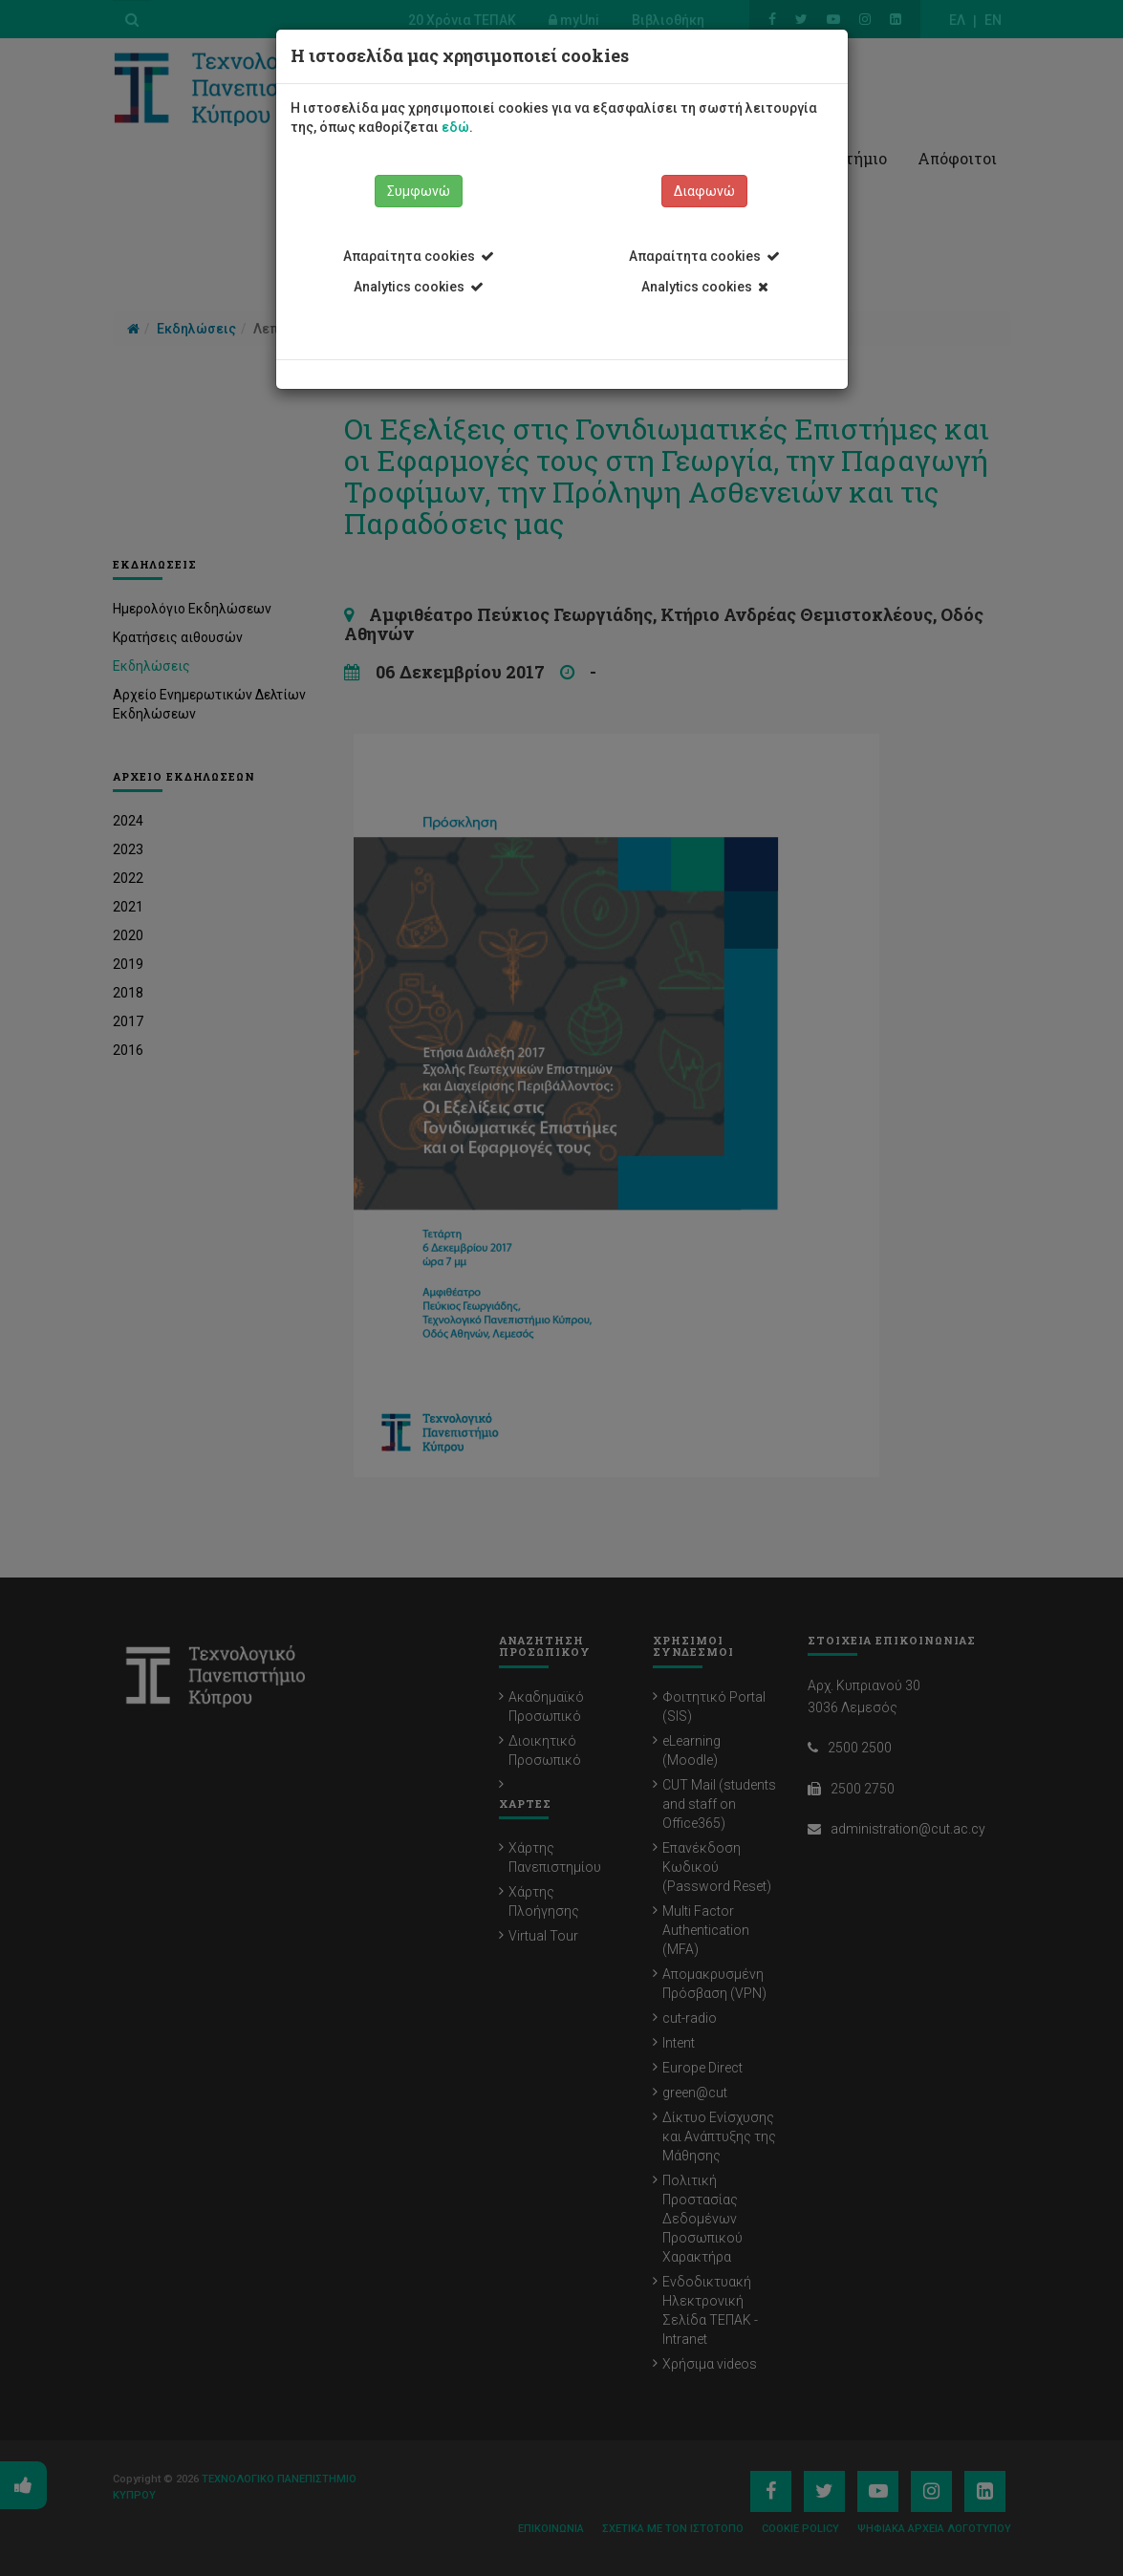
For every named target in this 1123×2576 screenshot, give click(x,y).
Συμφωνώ (418, 191)
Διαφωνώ (704, 191)
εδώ (455, 127)
